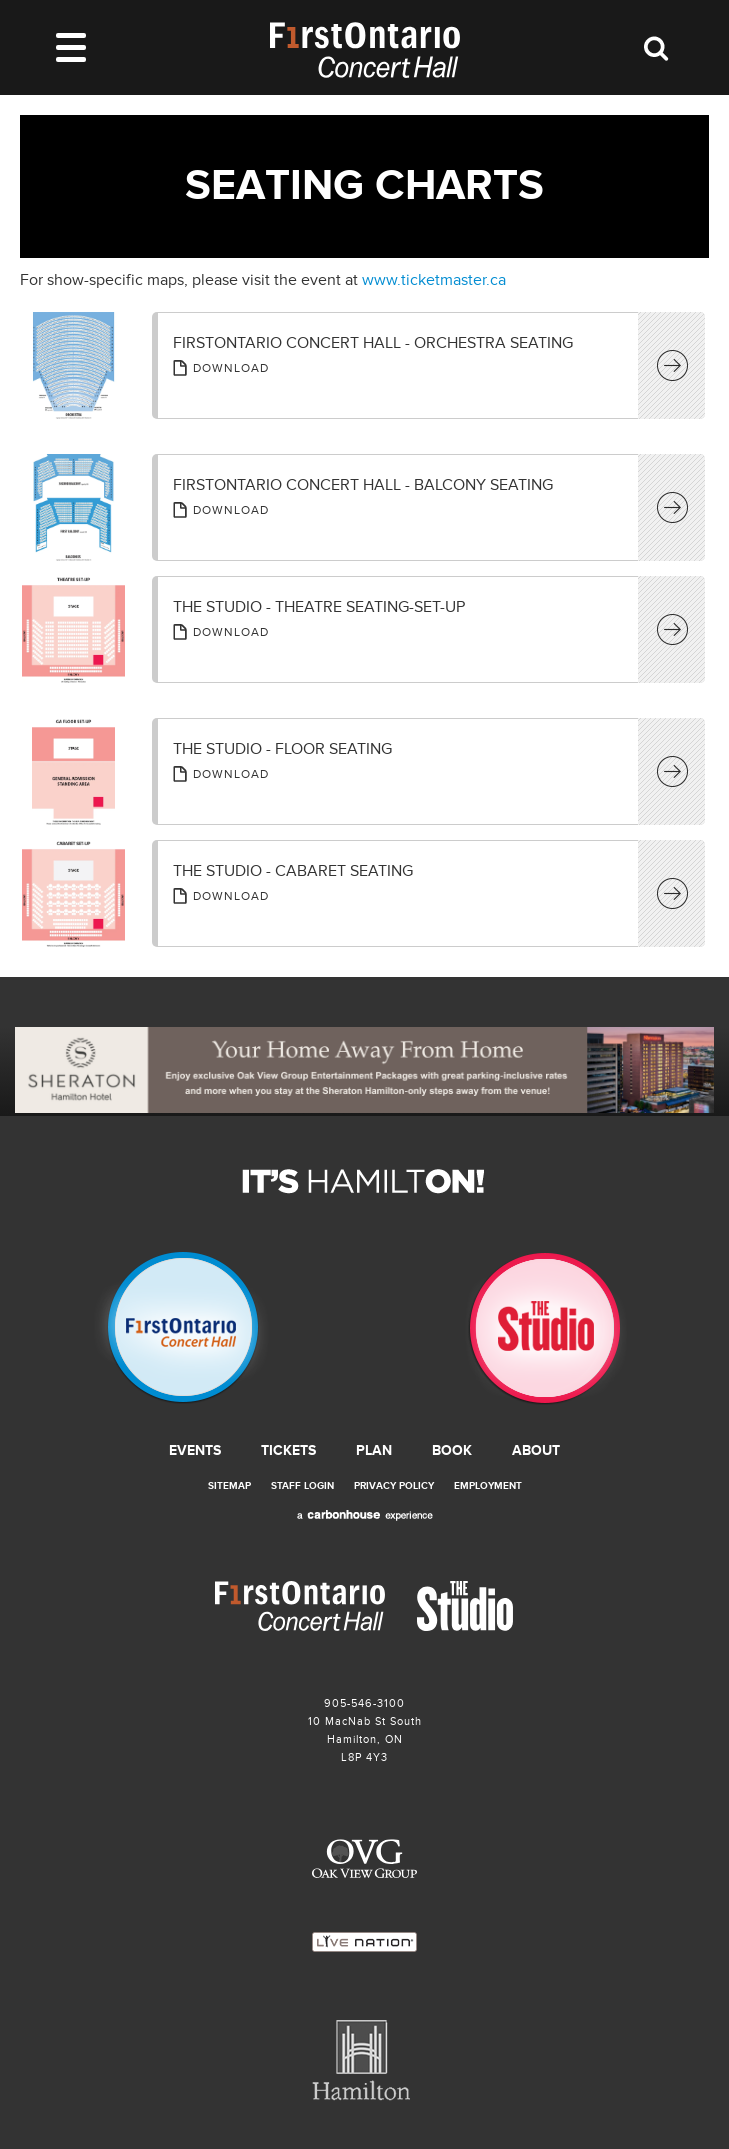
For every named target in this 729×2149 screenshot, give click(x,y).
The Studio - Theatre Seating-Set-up (319, 607)
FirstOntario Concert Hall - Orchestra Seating (373, 343)
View (674, 366)
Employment (488, 1486)
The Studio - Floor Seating (282, 749)
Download (231, 368)
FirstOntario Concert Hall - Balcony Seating (363, 485)
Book (452, 1450)
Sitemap (229, 1486)
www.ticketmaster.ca (434, 280)
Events (195, 1450)
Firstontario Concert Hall (182, 1329)
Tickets (288, 1450)
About (536, 1450)
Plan (374, 1450)
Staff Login (302, 1486)
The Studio (547, 1329)
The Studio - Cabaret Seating (293, 871)
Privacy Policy (394, 1486)
